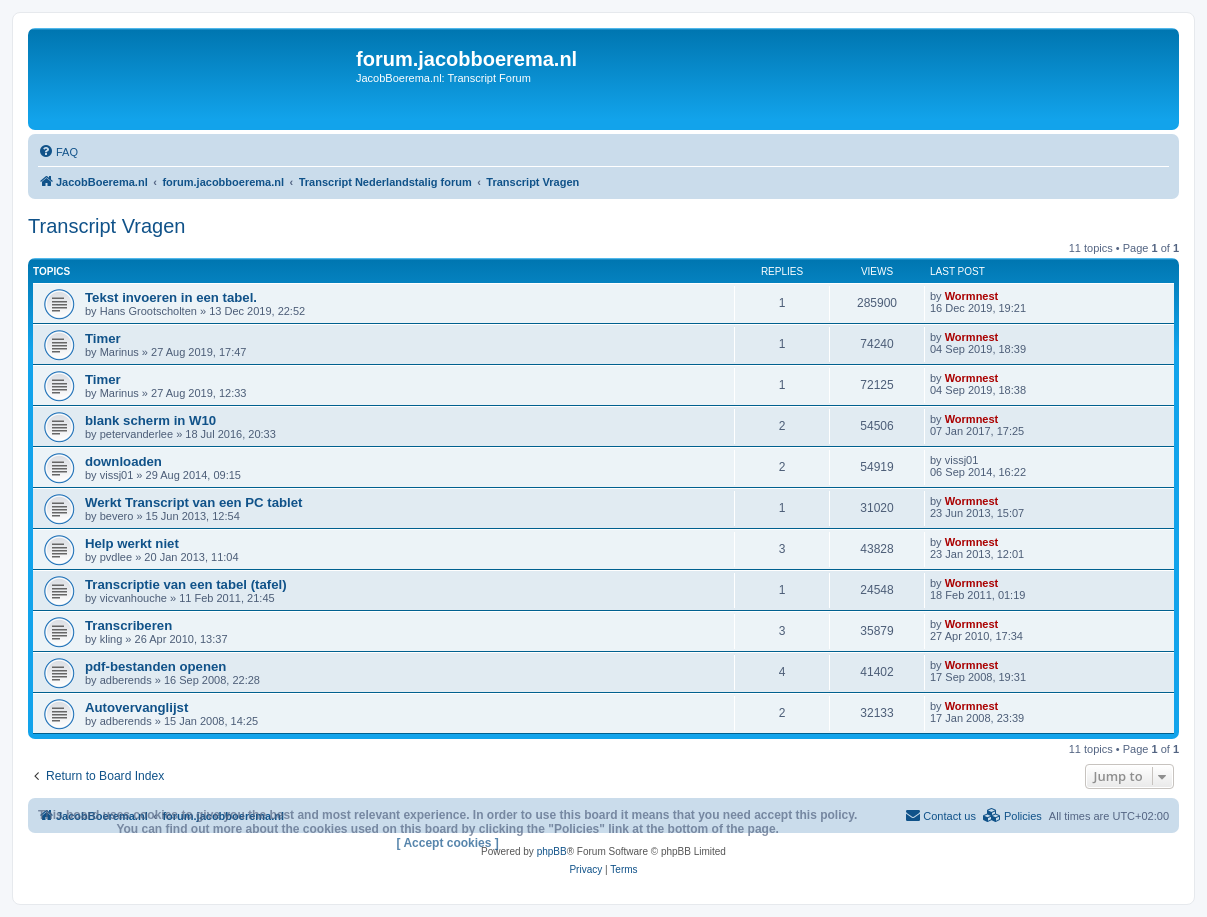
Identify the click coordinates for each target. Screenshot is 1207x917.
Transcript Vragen (106, 226)
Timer (103, 338)
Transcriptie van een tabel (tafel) (186, 584)
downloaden (123, 461)
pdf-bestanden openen (155, 666)
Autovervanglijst (136, 707)
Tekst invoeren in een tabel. (171, 297)
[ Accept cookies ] (448, 843)
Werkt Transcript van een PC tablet (193, 502)
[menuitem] (58, 152)
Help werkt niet (132, 543)
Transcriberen (128, 625)
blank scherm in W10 (150, 420)
